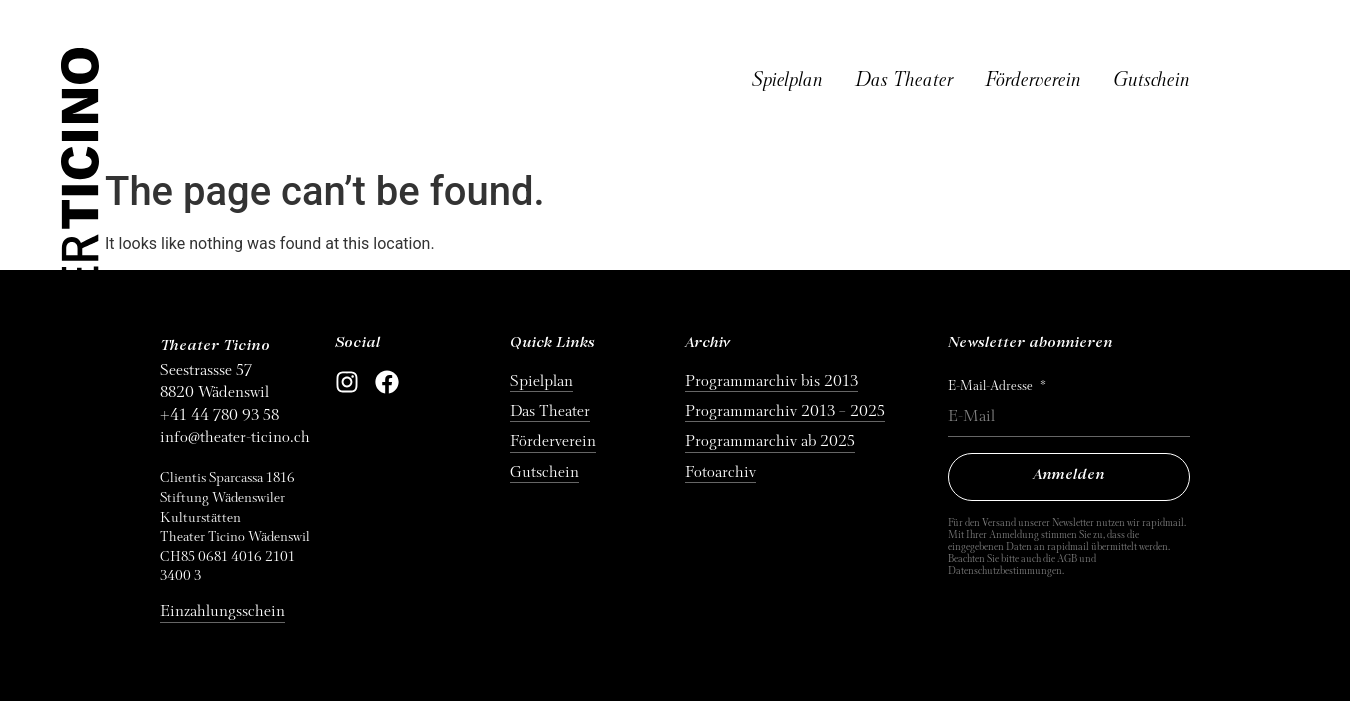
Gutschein (1151, 80)
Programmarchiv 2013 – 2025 (785, 411)
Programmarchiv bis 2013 (771, 381)
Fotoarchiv (720, 472)
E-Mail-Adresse (992, 386)
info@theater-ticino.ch (235, 437)
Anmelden (1069, 475)
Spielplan (787, 80)
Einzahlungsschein (222, 611)
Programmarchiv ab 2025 (770, 441)
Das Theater (904, 80)
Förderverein (1033, 80)
